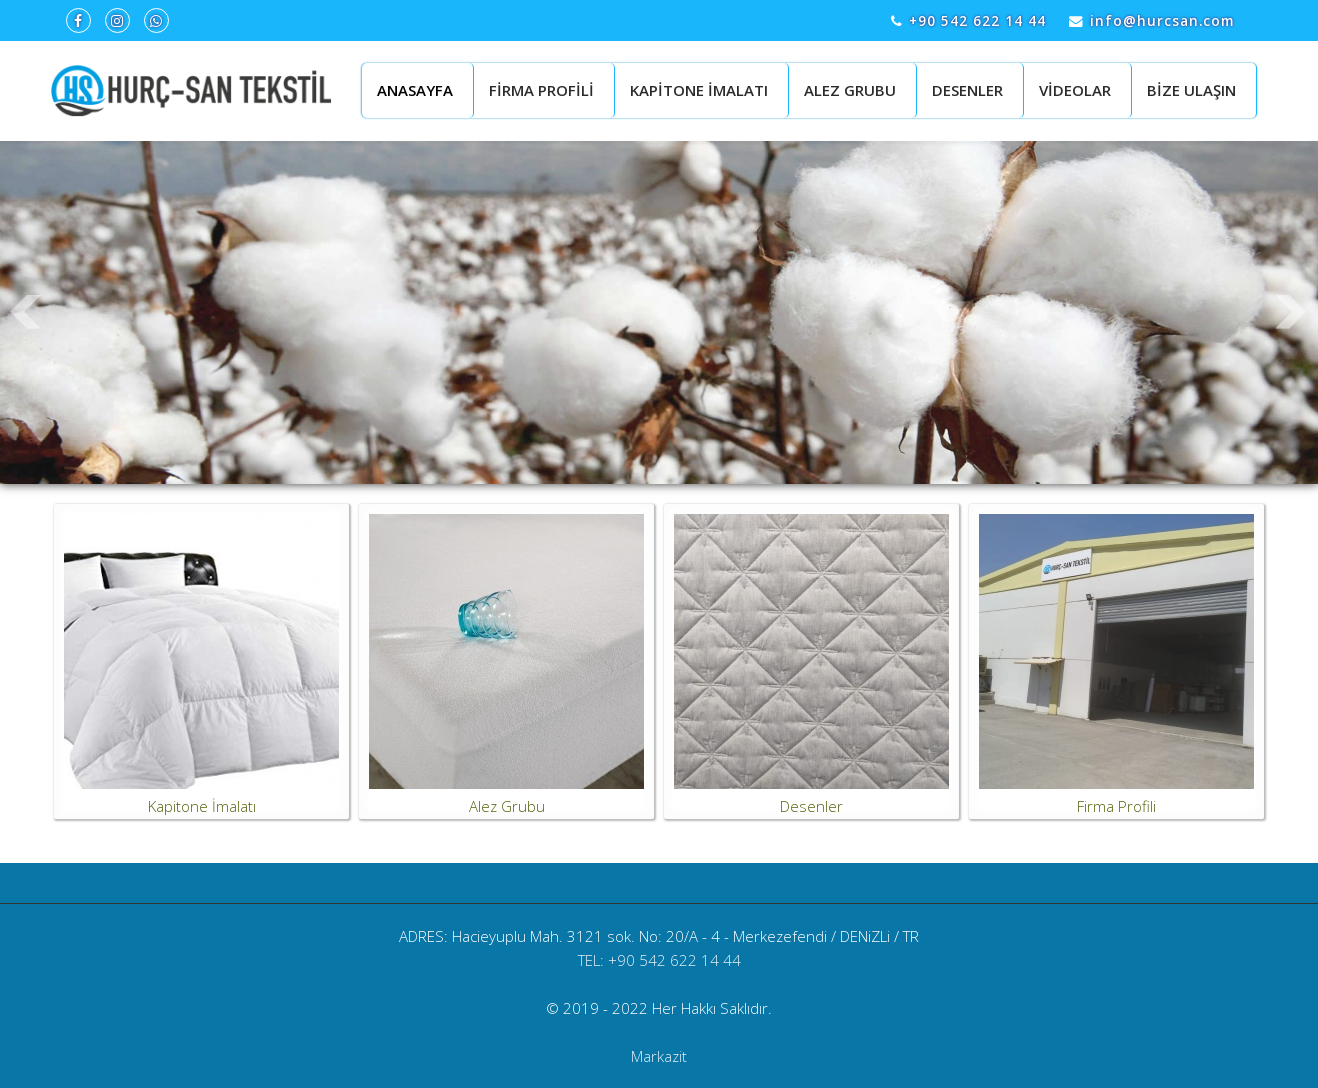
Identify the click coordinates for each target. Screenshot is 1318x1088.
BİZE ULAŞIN (1191, 90)
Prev (26, 312)
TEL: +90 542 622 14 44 (659, 960)
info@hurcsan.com (1162, 21)
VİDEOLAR (1075, 90)
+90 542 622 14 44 (977, 21)
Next (1292, 312)
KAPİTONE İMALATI (699, 90)
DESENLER (967, 90)
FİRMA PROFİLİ (541, 90)
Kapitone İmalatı (202, 806)
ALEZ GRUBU (850, 90)
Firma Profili (1116, 806)
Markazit (659, 1056)
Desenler (811, 806)
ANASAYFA (415, 90)
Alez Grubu (507, 806)
